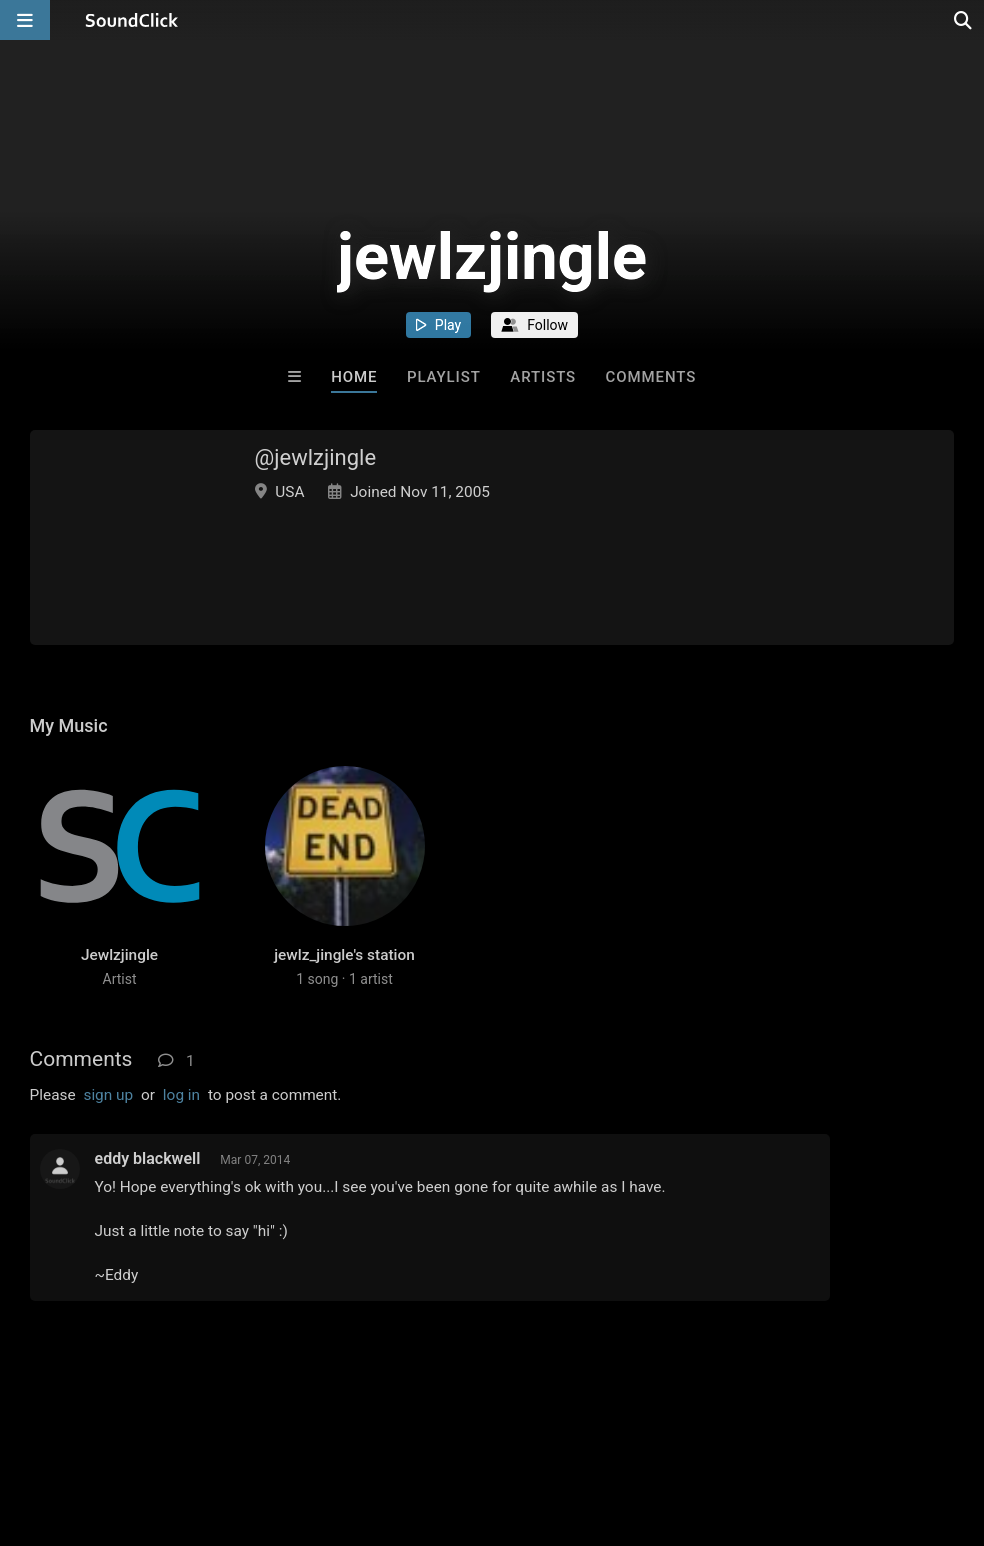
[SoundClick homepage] (132, 20)
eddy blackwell (148, 1158)
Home (354, 377)
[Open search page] (964, 20)
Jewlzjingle (119, 955)
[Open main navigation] (25, 20)
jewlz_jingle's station (344, 955)
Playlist (444, 377)
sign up (108, 1095)
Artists (543, 377)
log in (181, 1095)
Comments (651, 377)
